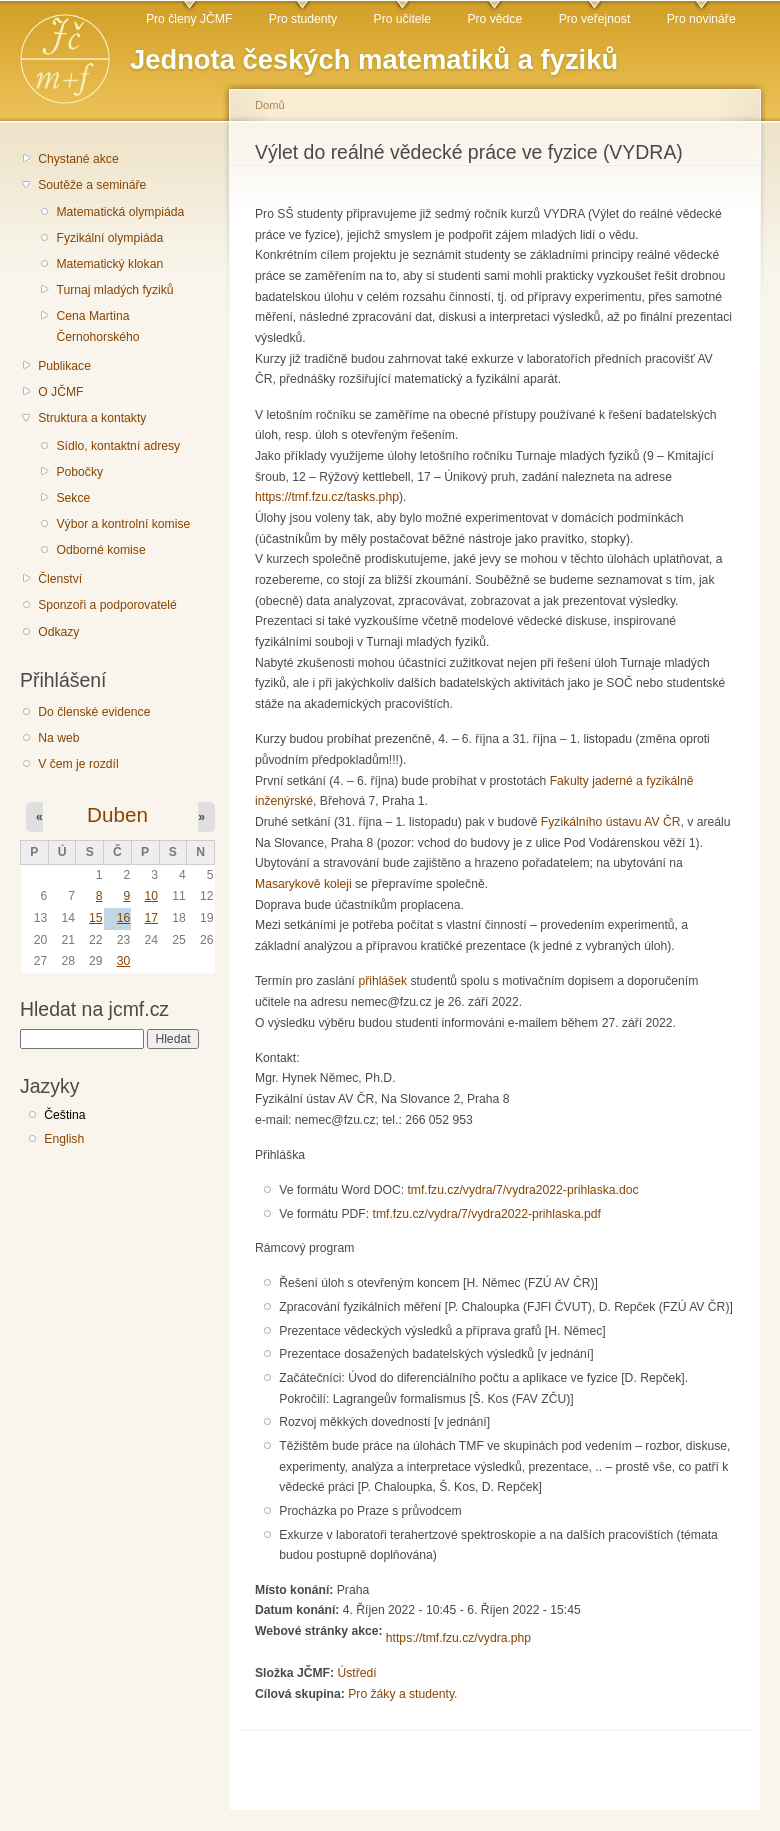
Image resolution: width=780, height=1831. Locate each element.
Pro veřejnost (595, 19)
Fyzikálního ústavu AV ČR (611, 822)
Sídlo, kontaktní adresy (118, 446)
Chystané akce (78, 159)
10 (151, 896)
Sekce (73, 498)
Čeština (64, 1115)
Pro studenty (303, 19)
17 (151, 918)
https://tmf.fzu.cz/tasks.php (327, 497)
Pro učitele (402, 19)
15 (96, 918)
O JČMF (60, 392)
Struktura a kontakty (92, 418)
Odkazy (58, 632)
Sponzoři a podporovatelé (107, 605)
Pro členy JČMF (189, 19)
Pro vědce (494, 19)
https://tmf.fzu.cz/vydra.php (458, 1638)
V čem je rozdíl (78, 764)
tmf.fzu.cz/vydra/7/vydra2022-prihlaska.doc (522, 1190)
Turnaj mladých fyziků (114, 290)
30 (124, 961)
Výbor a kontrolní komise (123, 524)
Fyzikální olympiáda (109, 238)
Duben (117, 814)
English (64, 1139)
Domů (270, 105)
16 (124, 918)
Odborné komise (100, 550)
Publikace (64, 366)
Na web (58, 738)
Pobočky (79, 472)
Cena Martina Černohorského (97, 326)
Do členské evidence (94, 712)
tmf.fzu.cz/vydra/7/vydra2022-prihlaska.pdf (487, 1214)
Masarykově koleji (303, 884)
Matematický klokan (109, 264)
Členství (60, 579)
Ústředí (356, 1673)
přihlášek (382, 981)
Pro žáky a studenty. (402, 1694)
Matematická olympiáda (120, 212)
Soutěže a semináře (92, 185)
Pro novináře (701, 19)
